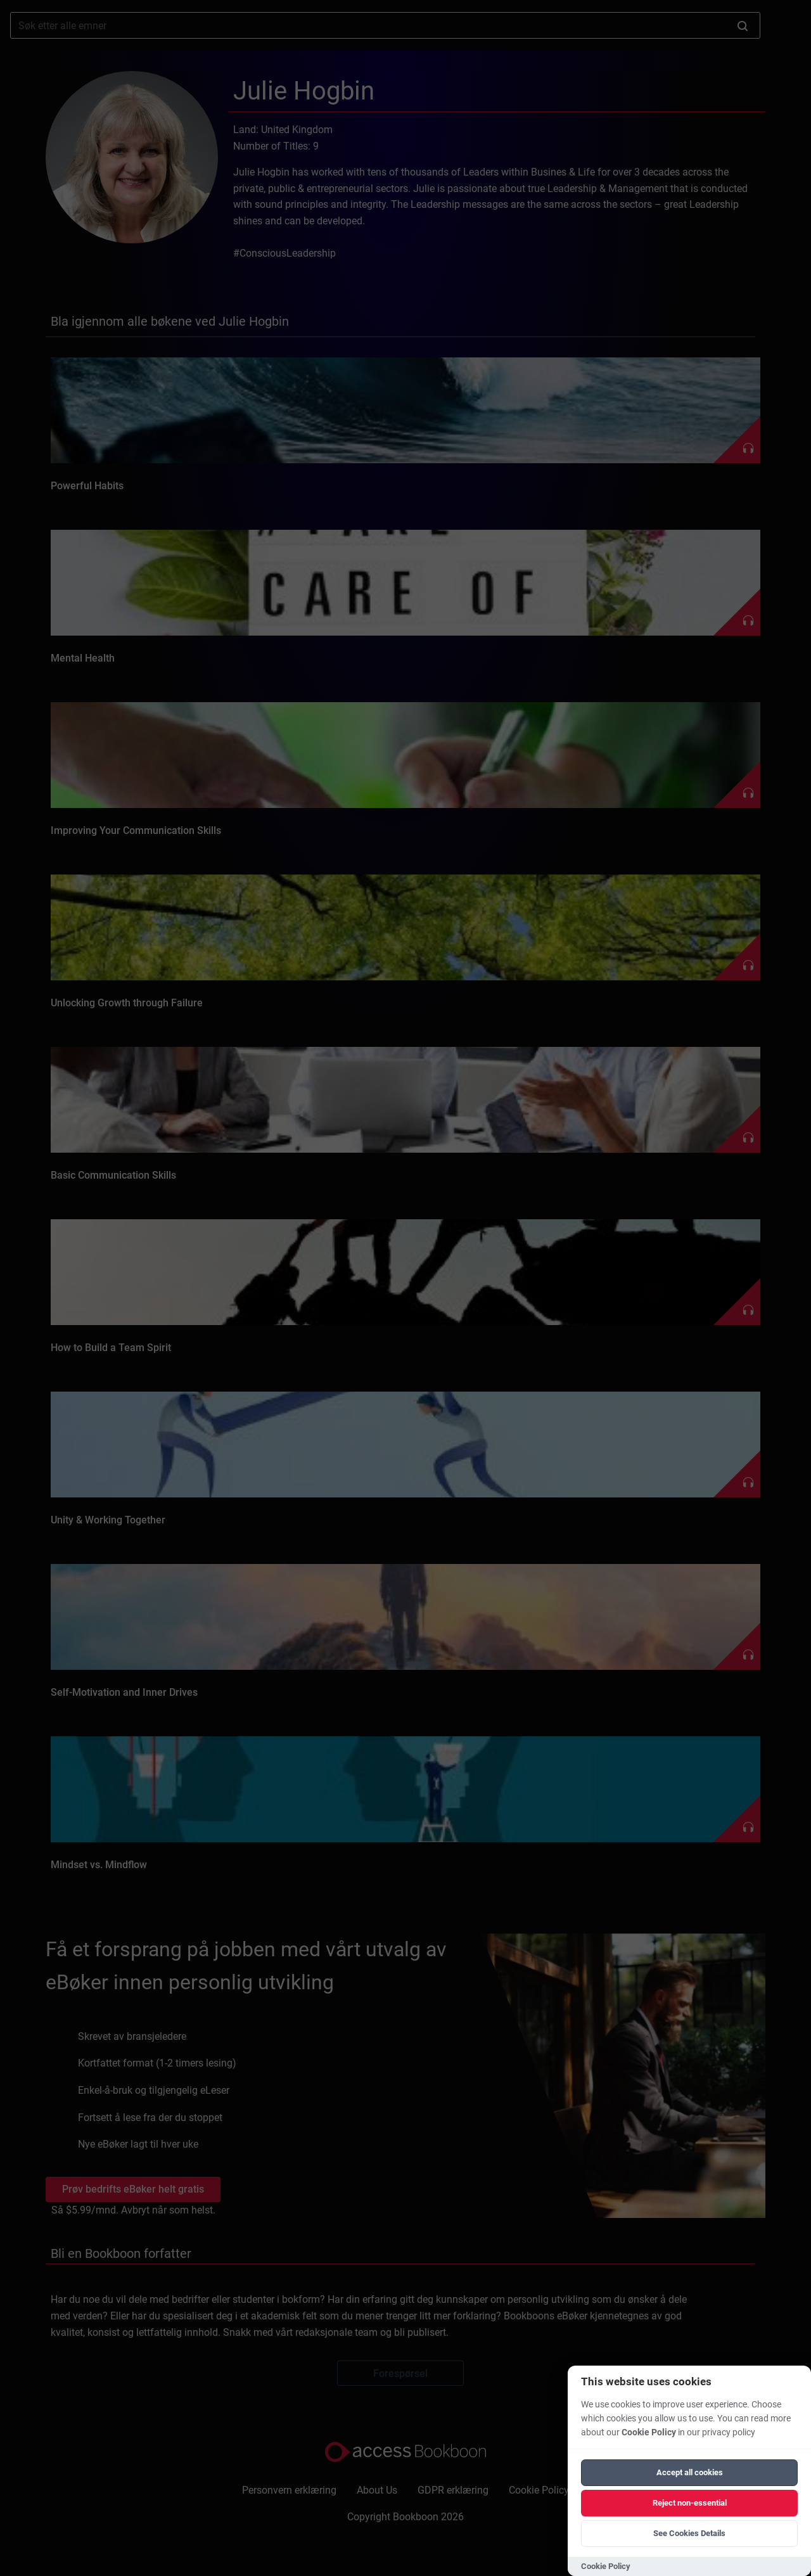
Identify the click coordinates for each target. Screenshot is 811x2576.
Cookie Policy (649, 2432)
